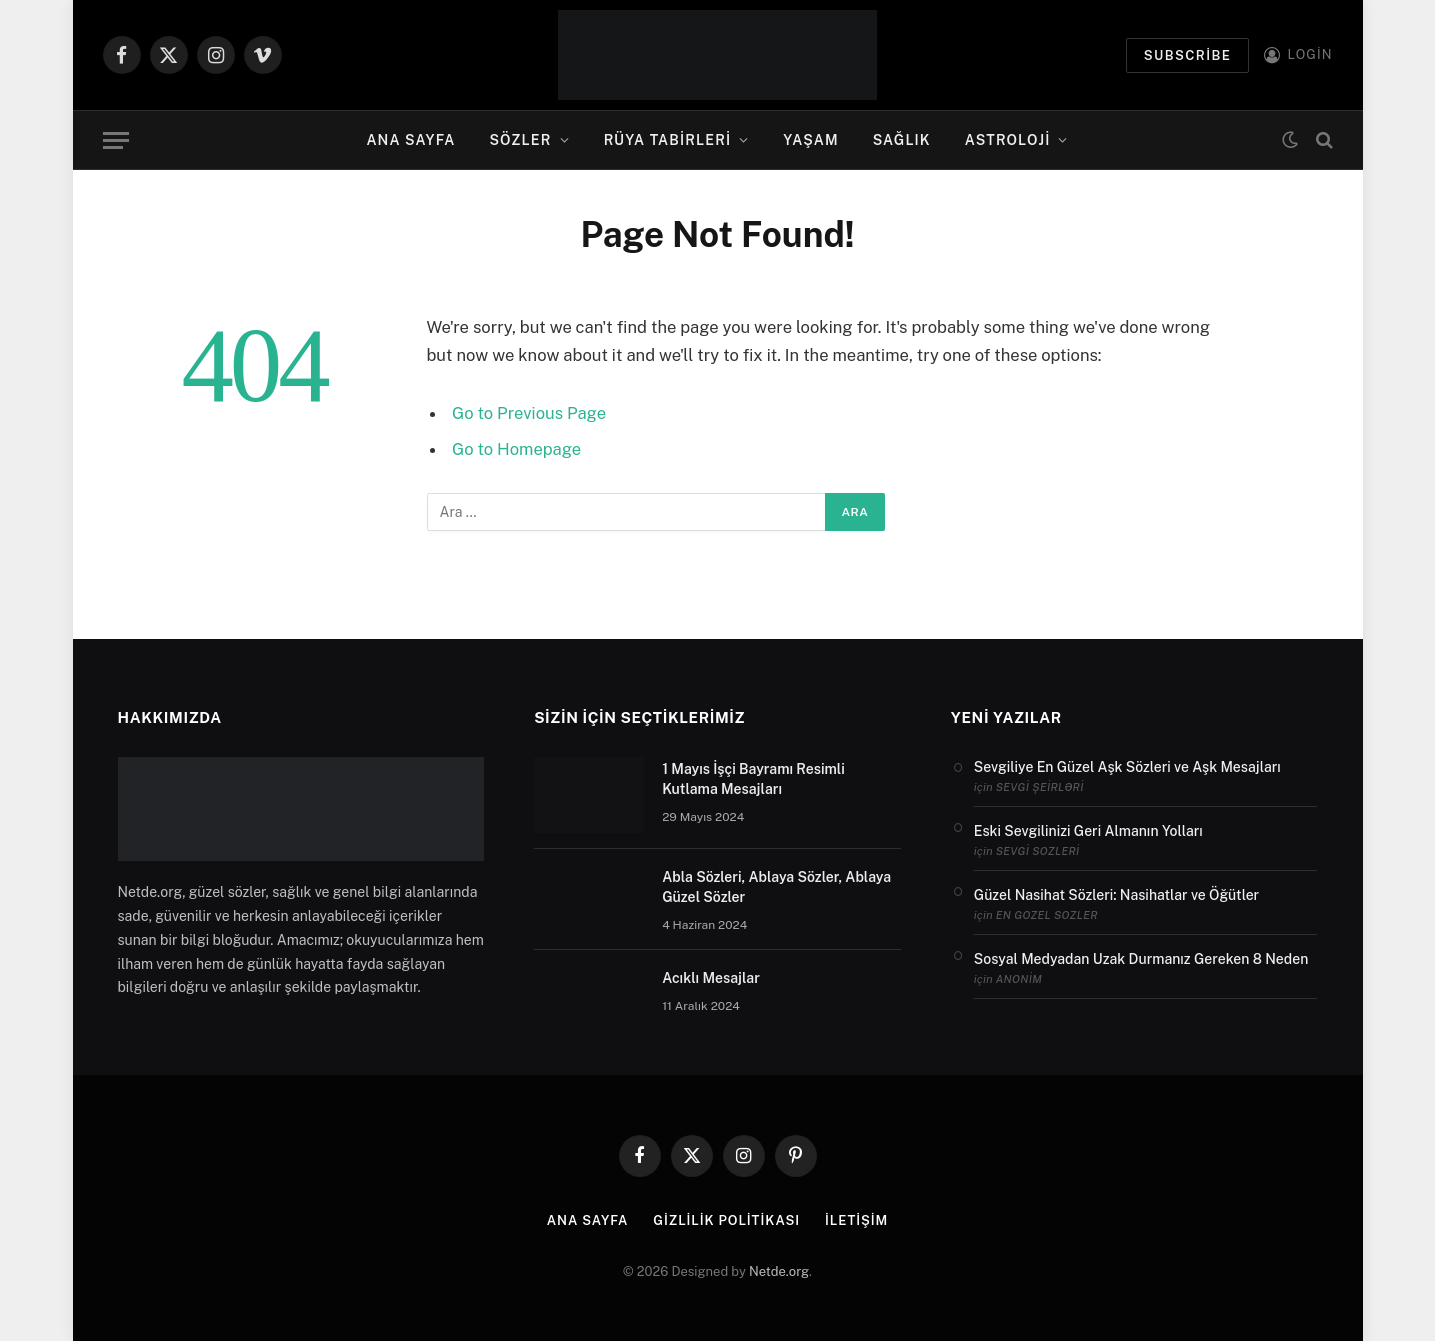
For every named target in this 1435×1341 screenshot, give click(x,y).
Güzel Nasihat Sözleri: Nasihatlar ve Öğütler (1116, 895)
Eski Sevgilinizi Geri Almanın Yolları (1088, 831)
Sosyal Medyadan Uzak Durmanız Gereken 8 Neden (1141, 959)
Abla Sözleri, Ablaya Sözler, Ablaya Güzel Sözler (776, 887)
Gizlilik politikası (726, 1220)
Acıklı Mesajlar (711, 978)
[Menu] (116, 140)
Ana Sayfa (410, 140)
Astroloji (1008, 140)
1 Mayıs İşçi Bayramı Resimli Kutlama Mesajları (753, 779)
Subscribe (1188, 55)
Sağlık (902, 140)
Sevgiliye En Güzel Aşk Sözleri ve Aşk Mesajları (1127, 767)
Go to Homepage (516, 449)
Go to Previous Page (529, 413)
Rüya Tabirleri (668, 140)
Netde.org (779, 1271)
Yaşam (810, 140)
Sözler (521, 140)
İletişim (856, 1220)
